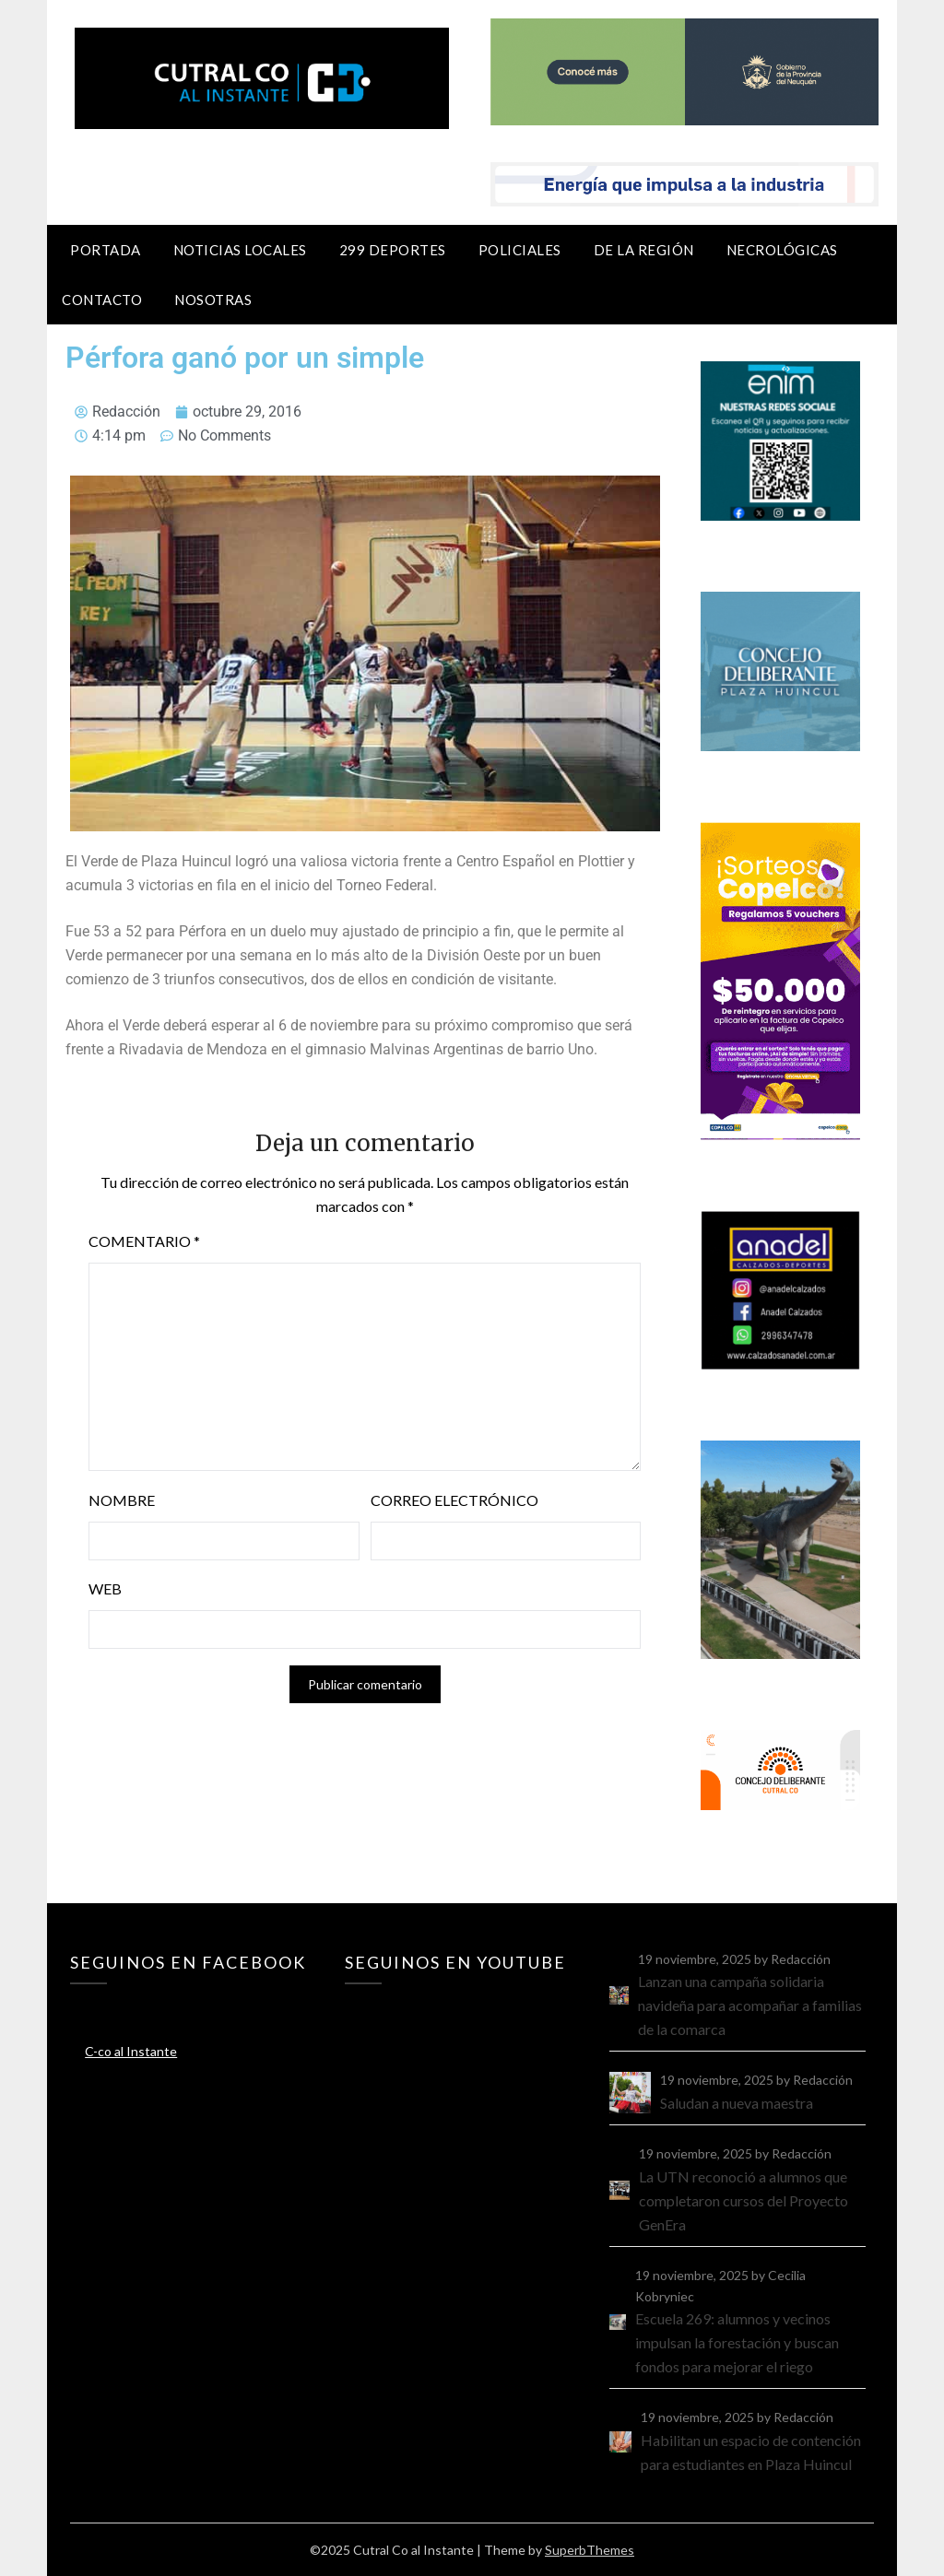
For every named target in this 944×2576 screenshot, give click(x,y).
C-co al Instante (131, 2051)
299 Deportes (392, 249)
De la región (644, 249)
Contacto (102, 299)
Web (105, 1588)
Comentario (144, 1241)
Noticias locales (240, 249)
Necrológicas (782, 249)
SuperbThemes (589, 2550)
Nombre (121, 1500)
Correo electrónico (454, 1500)
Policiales (519, 249)
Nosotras (213, 299)
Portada (105, 249)
